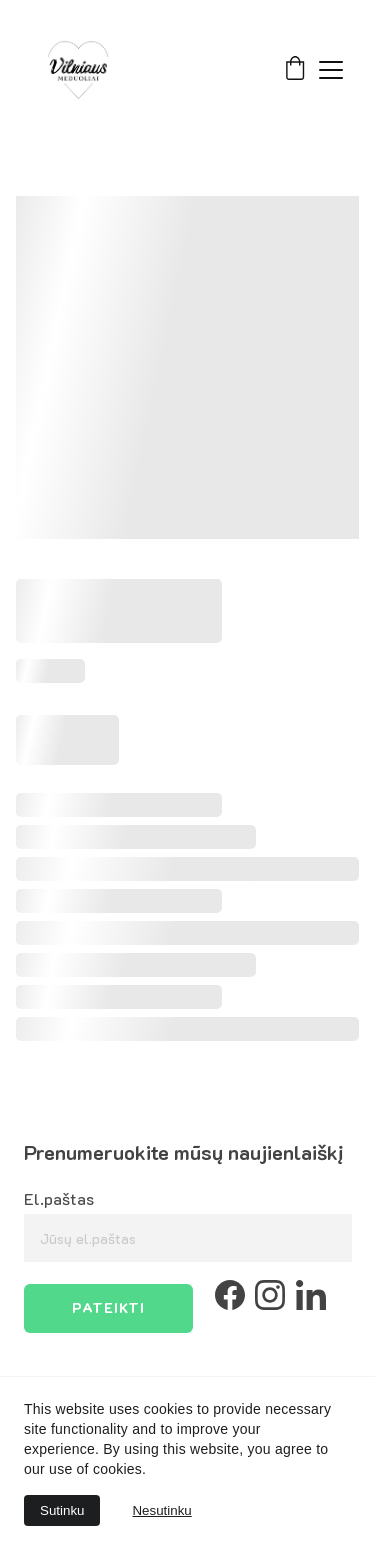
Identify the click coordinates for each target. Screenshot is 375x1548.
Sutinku (62, 1510)
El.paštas (59, 1198)
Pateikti (109, 1307)
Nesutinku (161, 1510)
